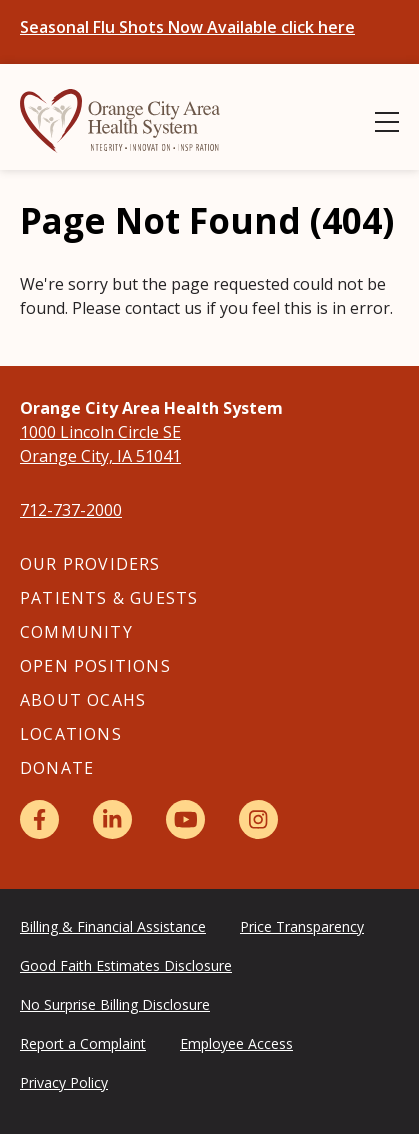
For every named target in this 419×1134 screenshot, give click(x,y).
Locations (71, 734)
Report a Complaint (83, 1043)
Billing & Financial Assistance (113, 926)
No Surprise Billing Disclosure (115, 1004)
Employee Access (236, 1043)
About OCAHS (83, 700)
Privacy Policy (64, 1082)
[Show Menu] (387, 122)
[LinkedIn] (112, 819)
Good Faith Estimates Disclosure (126, 965)
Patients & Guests (109, 598)
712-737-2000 (71, 510)
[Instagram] (258, 819)
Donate (57, 768)
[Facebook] (39, 819)
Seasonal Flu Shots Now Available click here (187, 27)
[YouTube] (185, 819)
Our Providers (90, 564)
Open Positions (95, 666)
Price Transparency (302, 926)
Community (76, 632)
